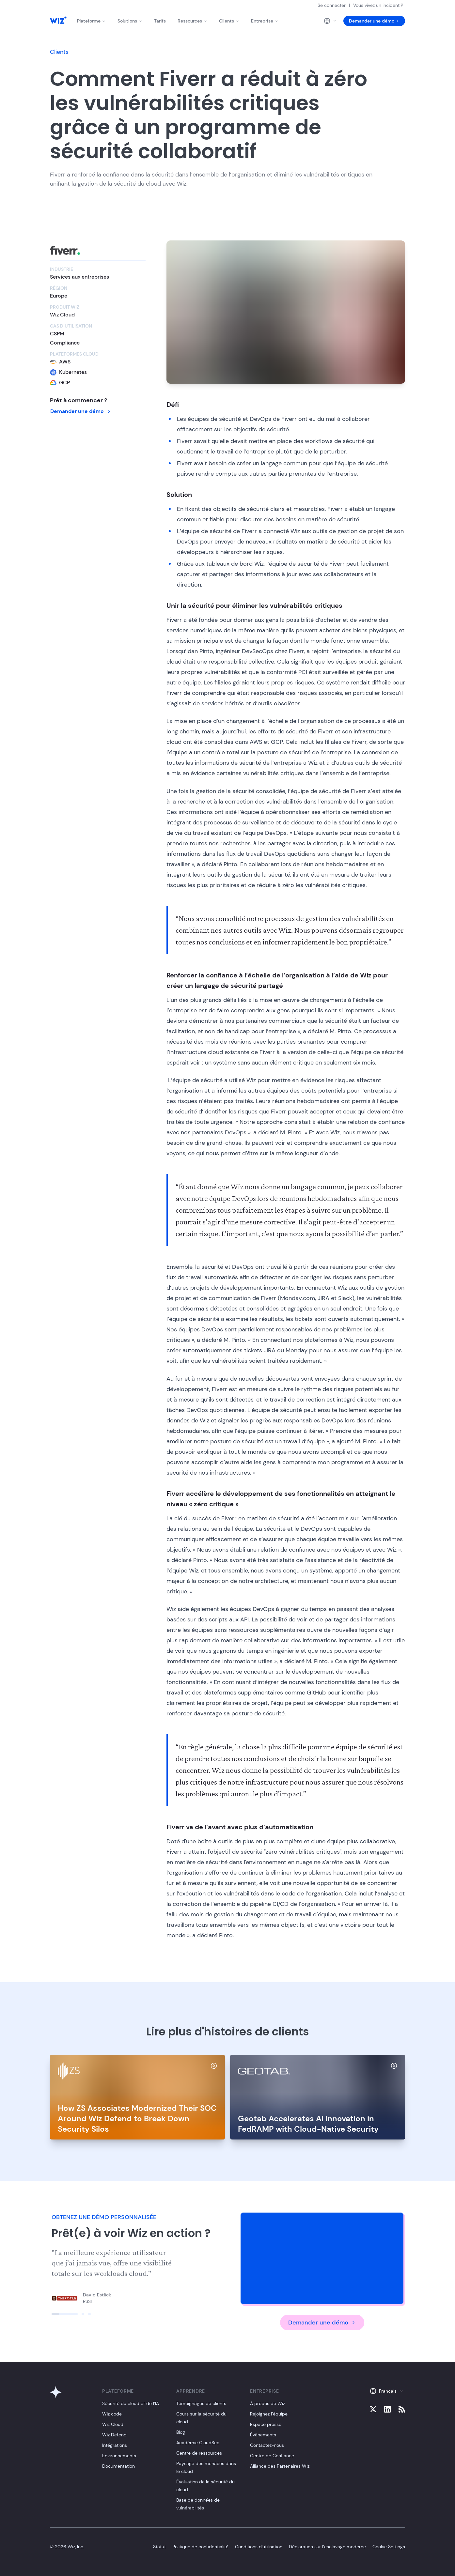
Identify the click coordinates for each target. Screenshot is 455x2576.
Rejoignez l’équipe (269, 2414)
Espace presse (265, 2424)
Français (386, 2391)
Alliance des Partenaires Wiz (279, 2466)
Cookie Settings (388, 2547)
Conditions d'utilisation (258, 2547)
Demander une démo (374, 21)
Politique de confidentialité (200, 2547)
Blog (180, 2432)
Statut (159, 2547)
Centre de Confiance (272, 2456)
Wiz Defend (114, 2435)
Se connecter (332, 5)
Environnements (119, 2456)
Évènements (263, 2435)
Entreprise (264, 21)
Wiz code (112, 2414)
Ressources (192, 21)
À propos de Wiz (267, 2403)
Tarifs (160, 21)
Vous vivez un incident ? (378, 5)
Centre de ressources (199, 2453)
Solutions (130, 21)
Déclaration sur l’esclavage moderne (327, 2547)
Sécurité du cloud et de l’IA (130, 2403)
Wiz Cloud (112, 2424)
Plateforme (91, 21)
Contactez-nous (267, 2445)
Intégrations (114, 2445)
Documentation (118, 2466)
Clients (229, 21)
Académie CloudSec (197, 2443)
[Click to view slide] (65, 2314)
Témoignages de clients (201, 2403)
